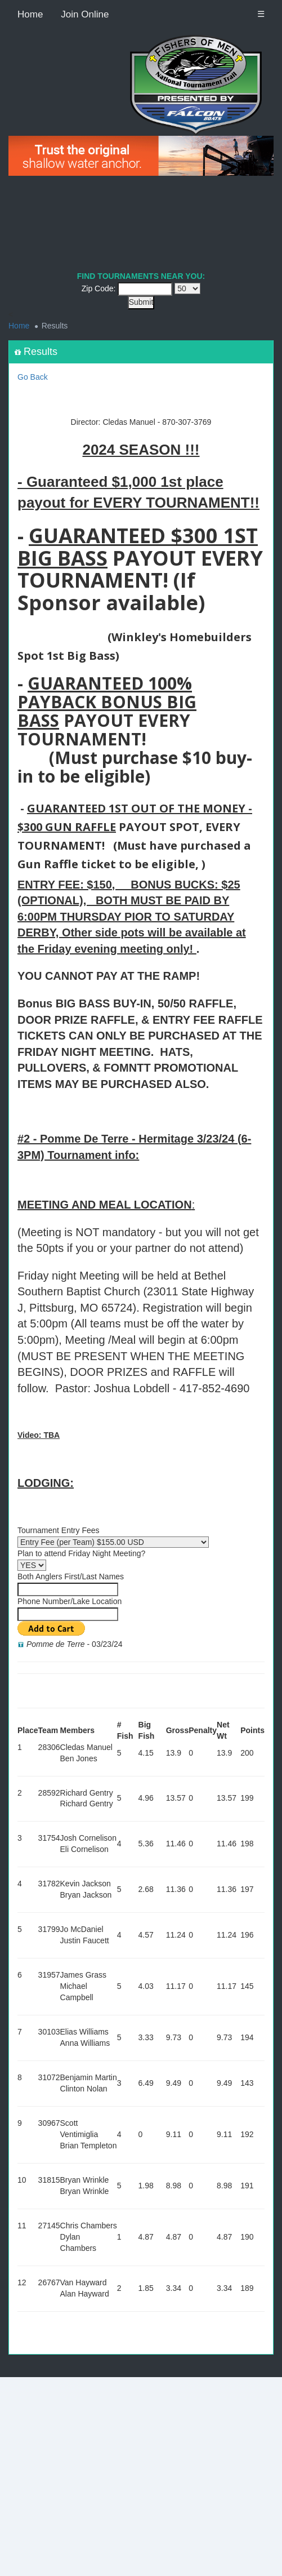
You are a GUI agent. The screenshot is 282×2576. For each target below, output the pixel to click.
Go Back (32, 376)
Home (30, 14)
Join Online (85, 14)
